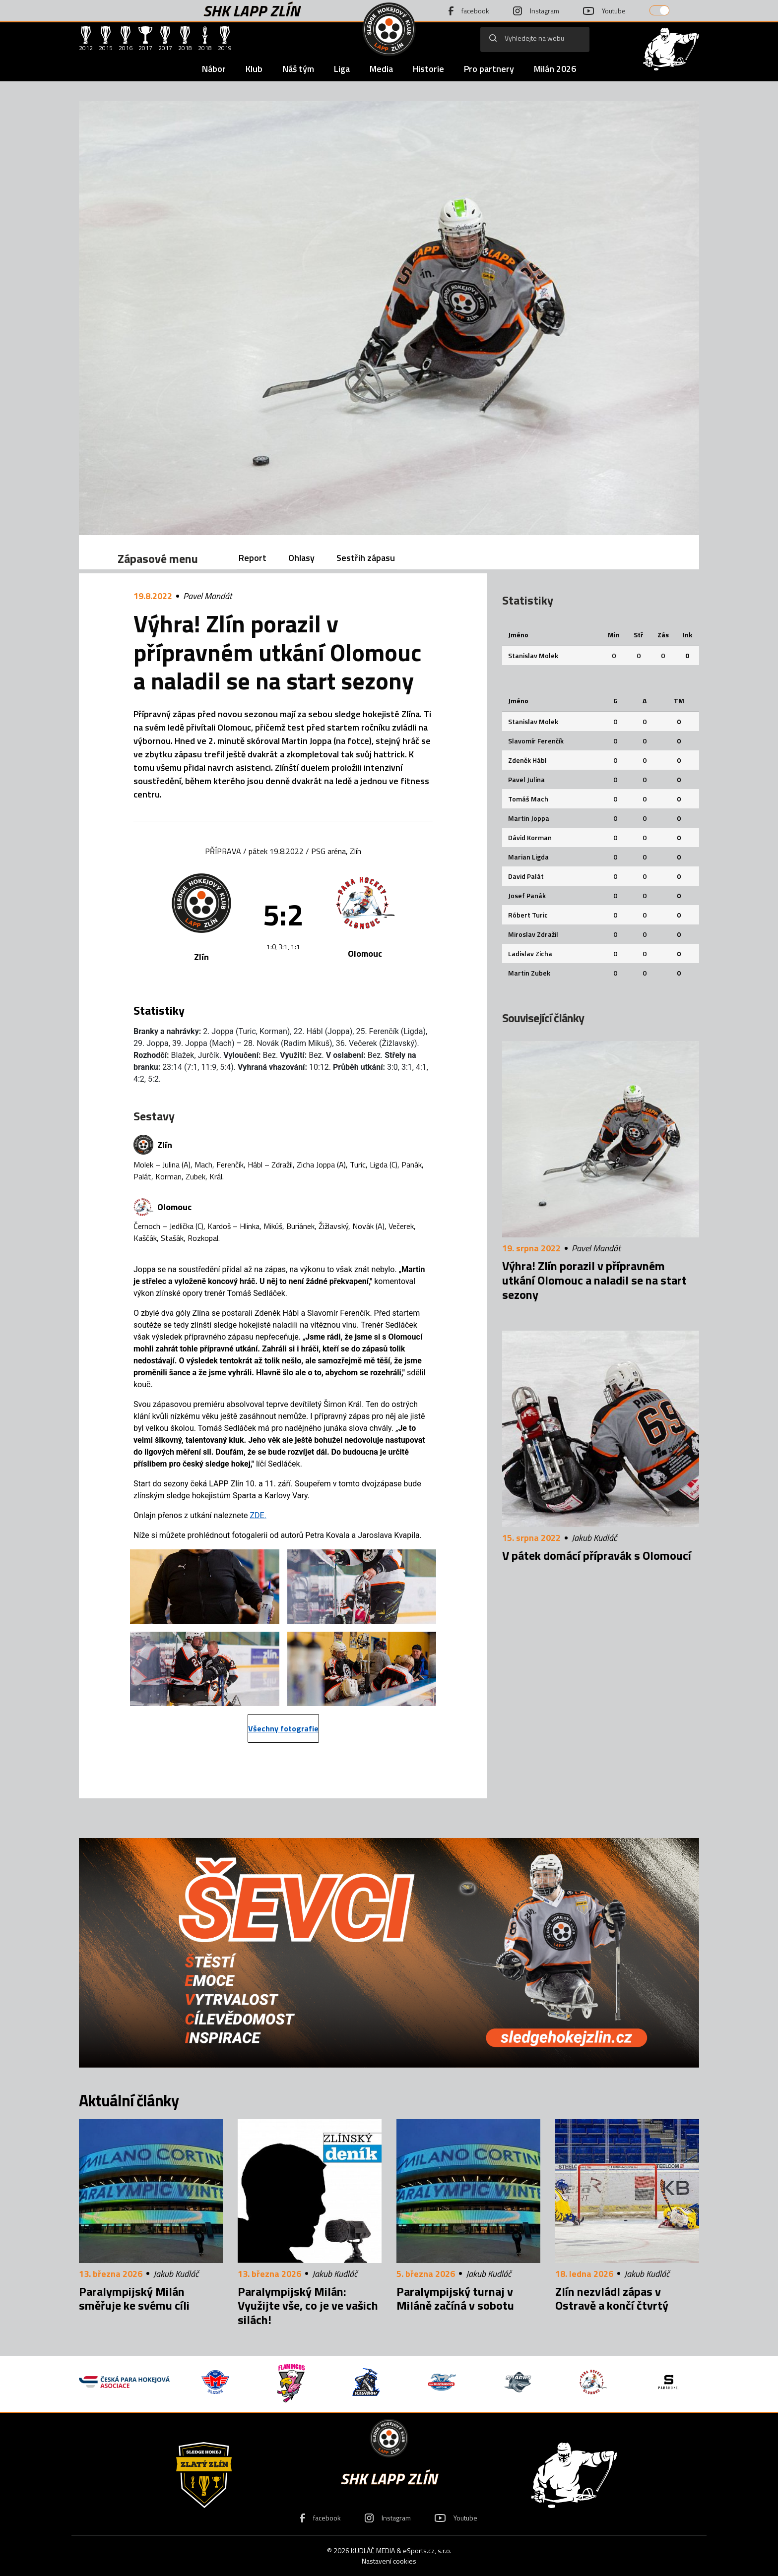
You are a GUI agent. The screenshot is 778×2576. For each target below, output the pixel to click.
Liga (342, 68)
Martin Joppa (528, 818)
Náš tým (298, 68)
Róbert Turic (528, 915)
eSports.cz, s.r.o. (427, 2550)
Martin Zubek (529, 973)
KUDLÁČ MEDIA (373, 2550)
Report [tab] (252, 557)
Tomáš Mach (528, 799)
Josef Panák (527, 895)
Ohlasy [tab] (301, 557)
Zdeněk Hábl (527, 760)
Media (381, 68)
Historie (428, 68)
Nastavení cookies (389, 2561)
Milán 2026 (555, 68)
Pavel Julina (526, 779)
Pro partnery (489, 68)
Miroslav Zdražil (533, 934)
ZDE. (258, 1515)
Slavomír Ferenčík (536, 741)
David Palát (526, 876)
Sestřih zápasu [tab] (365, 557)
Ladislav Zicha (530, 953)
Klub (254, 68)
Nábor (214, 68)
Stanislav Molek (533, 655)
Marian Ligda (528, 857)
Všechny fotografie (283, 1728)
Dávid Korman (530, 837)
